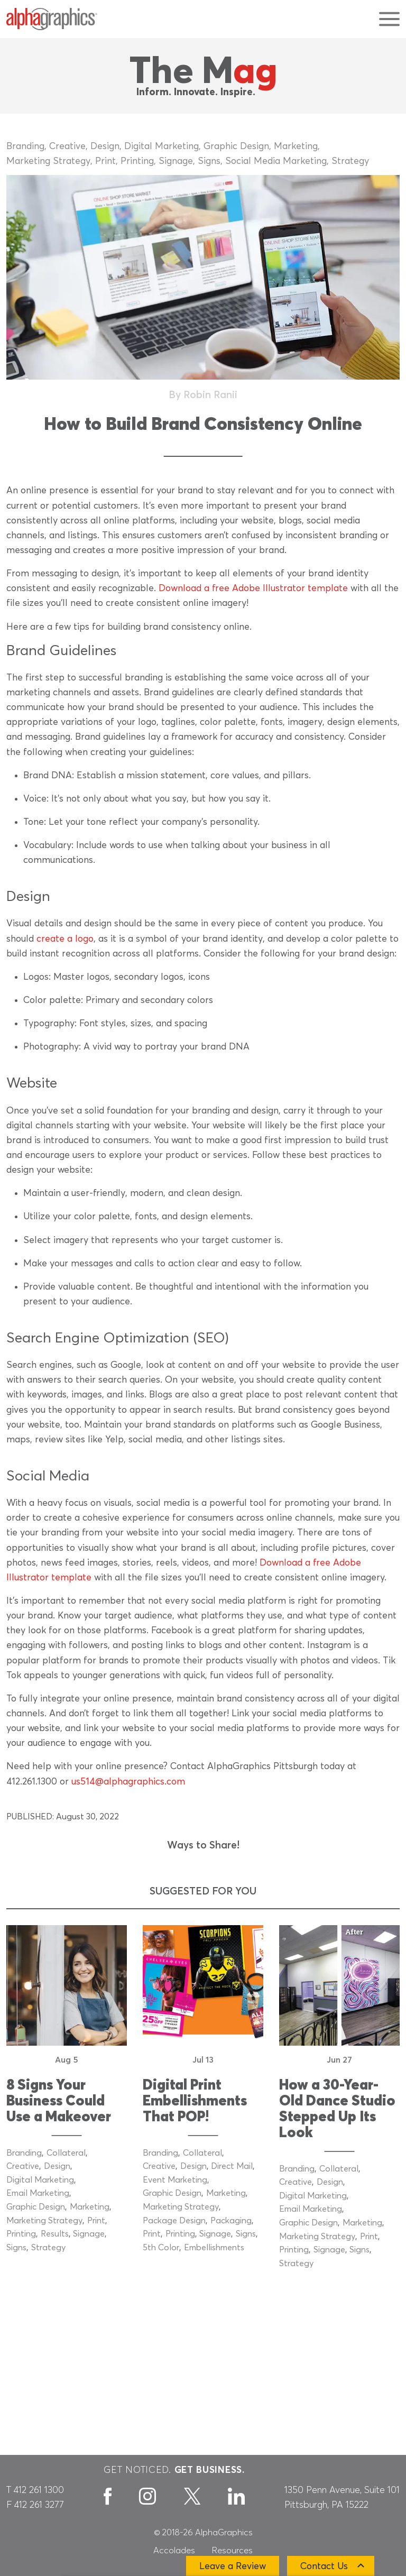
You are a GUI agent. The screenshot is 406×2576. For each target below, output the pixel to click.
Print (105, 161)
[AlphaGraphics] (51, 19)
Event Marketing (175, 2180)
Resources (232, 2550)
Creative (67, 146)
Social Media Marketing (276, 161)
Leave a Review (232, 2566)
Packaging (231, 2220)
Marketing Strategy (48, 161)
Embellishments (214, 2247)
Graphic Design (236, 146)
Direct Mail (232, 2166)
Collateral (66, 2153)
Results (55, 2234)
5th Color (161, 2247)
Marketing (296, 146)
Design (104, 146)
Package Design (174, 2220)
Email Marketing (37, 2193)
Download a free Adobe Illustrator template (253, 588)
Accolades (174, 2550)
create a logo (65, 939)
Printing (137, 161)
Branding (25, 146)
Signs (209, 161)
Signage (176, 161)
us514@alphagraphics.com (128, 1782)
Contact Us (324, 2566)
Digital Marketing (161, 146)
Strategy (350, 161)
